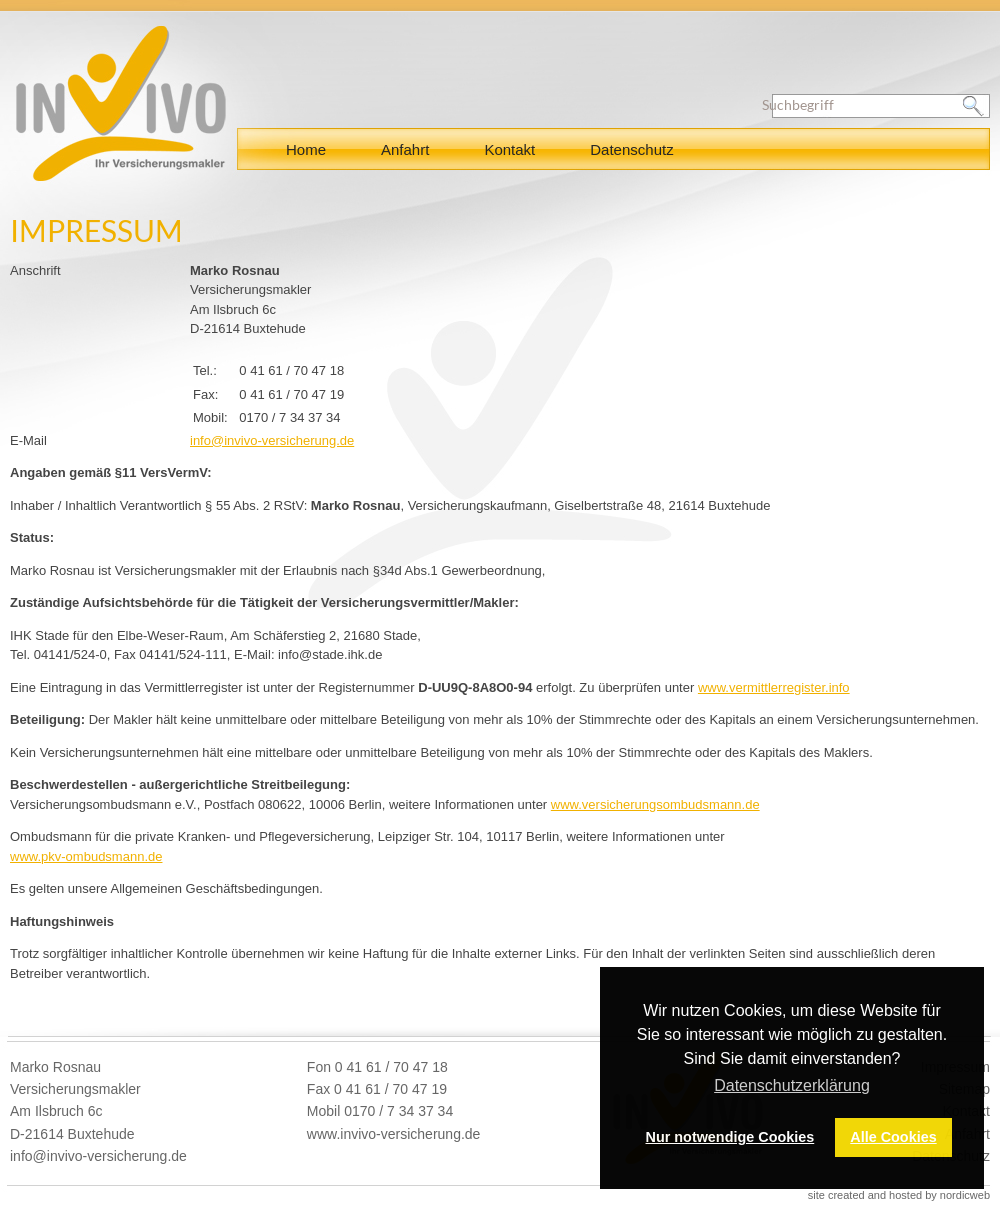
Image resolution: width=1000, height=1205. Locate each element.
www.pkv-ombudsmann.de (86, 856)
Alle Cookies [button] (893, 1137)
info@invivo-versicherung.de (272, 440)
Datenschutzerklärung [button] (792, 1085)
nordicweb (965, 1195)
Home (306, 149)
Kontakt (509, 149)
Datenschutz (631, 149)
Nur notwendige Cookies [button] (730, 1137)
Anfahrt (405, 149)
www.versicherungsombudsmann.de (655, 804)
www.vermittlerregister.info (774, 687)
